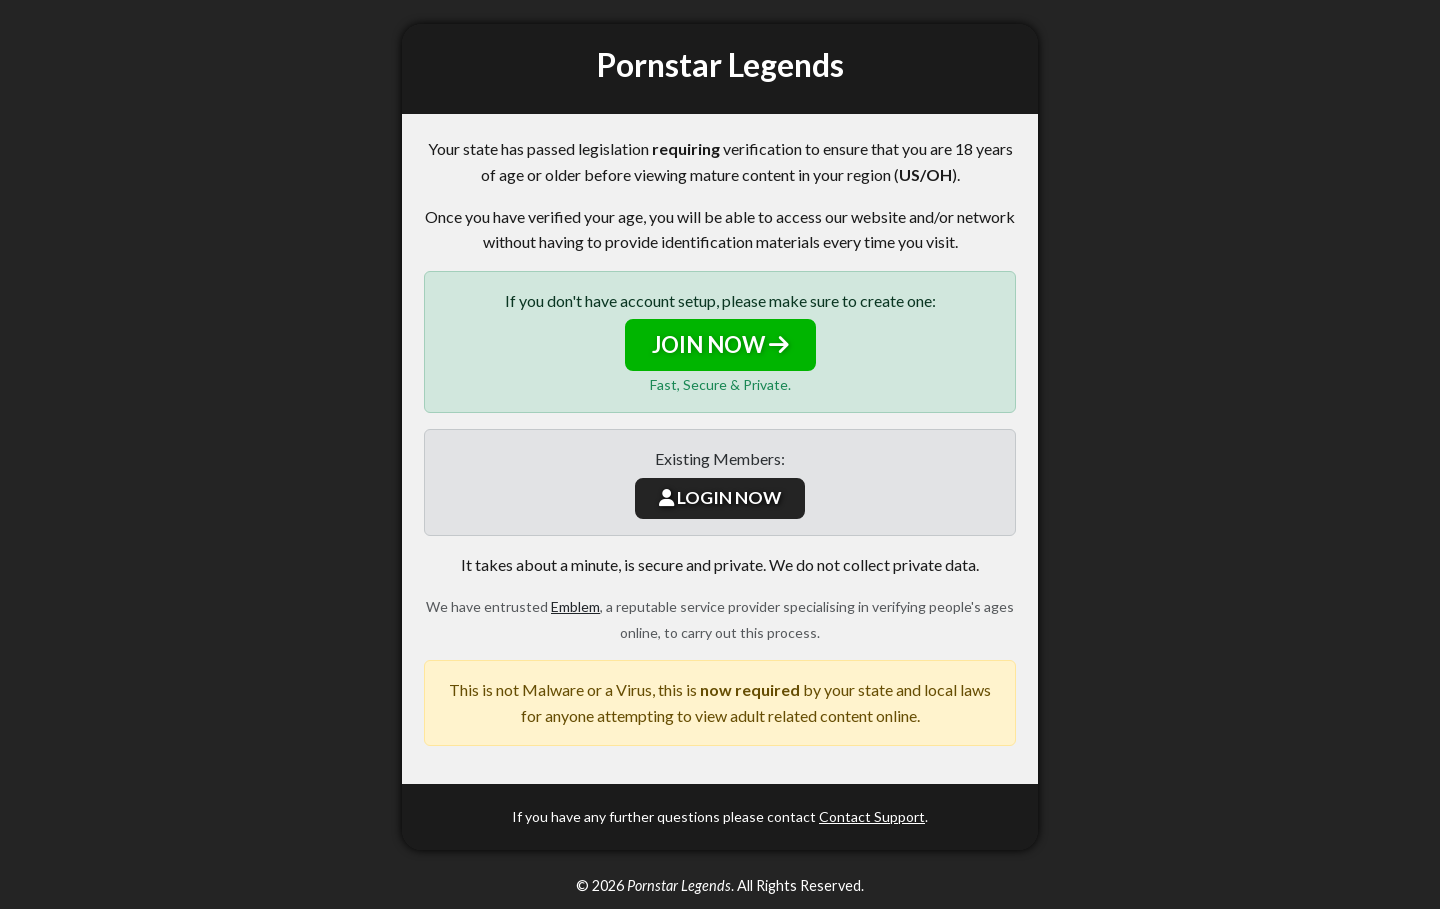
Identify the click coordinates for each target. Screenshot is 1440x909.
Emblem (575, 606)
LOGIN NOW (720, 497)
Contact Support (872, 816)
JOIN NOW (720, 344)
